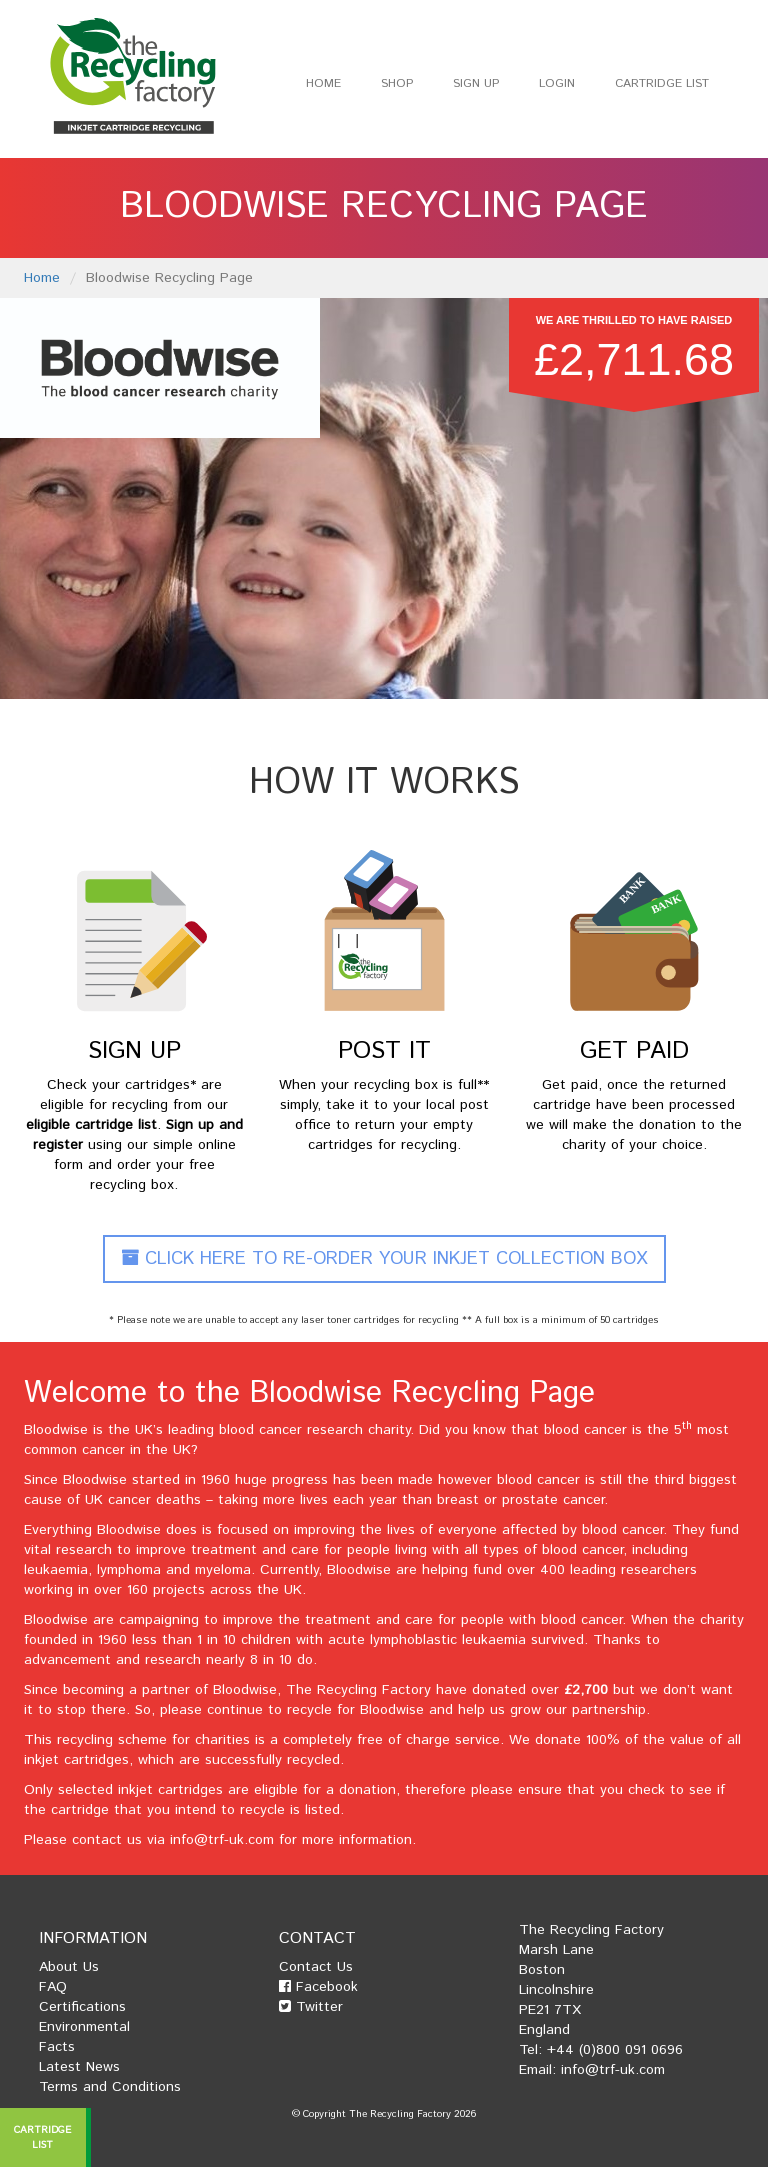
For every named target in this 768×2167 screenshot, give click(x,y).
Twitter (311, 2007)
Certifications (82, 2007)
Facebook (318, 1987)
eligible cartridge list (91, 1125)
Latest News (79, 2067)
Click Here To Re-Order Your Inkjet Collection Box (384, 1259)
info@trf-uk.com (222, 1840)
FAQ (53, 1987)
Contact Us (316, 1967)
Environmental (84, 2027)
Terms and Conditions (110, 2087)
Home (323, 83)
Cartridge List (662, 83)
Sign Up (476, 83)
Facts (57, 2047)
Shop (397, 83)
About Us (69, 1967)
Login (557, 83)
